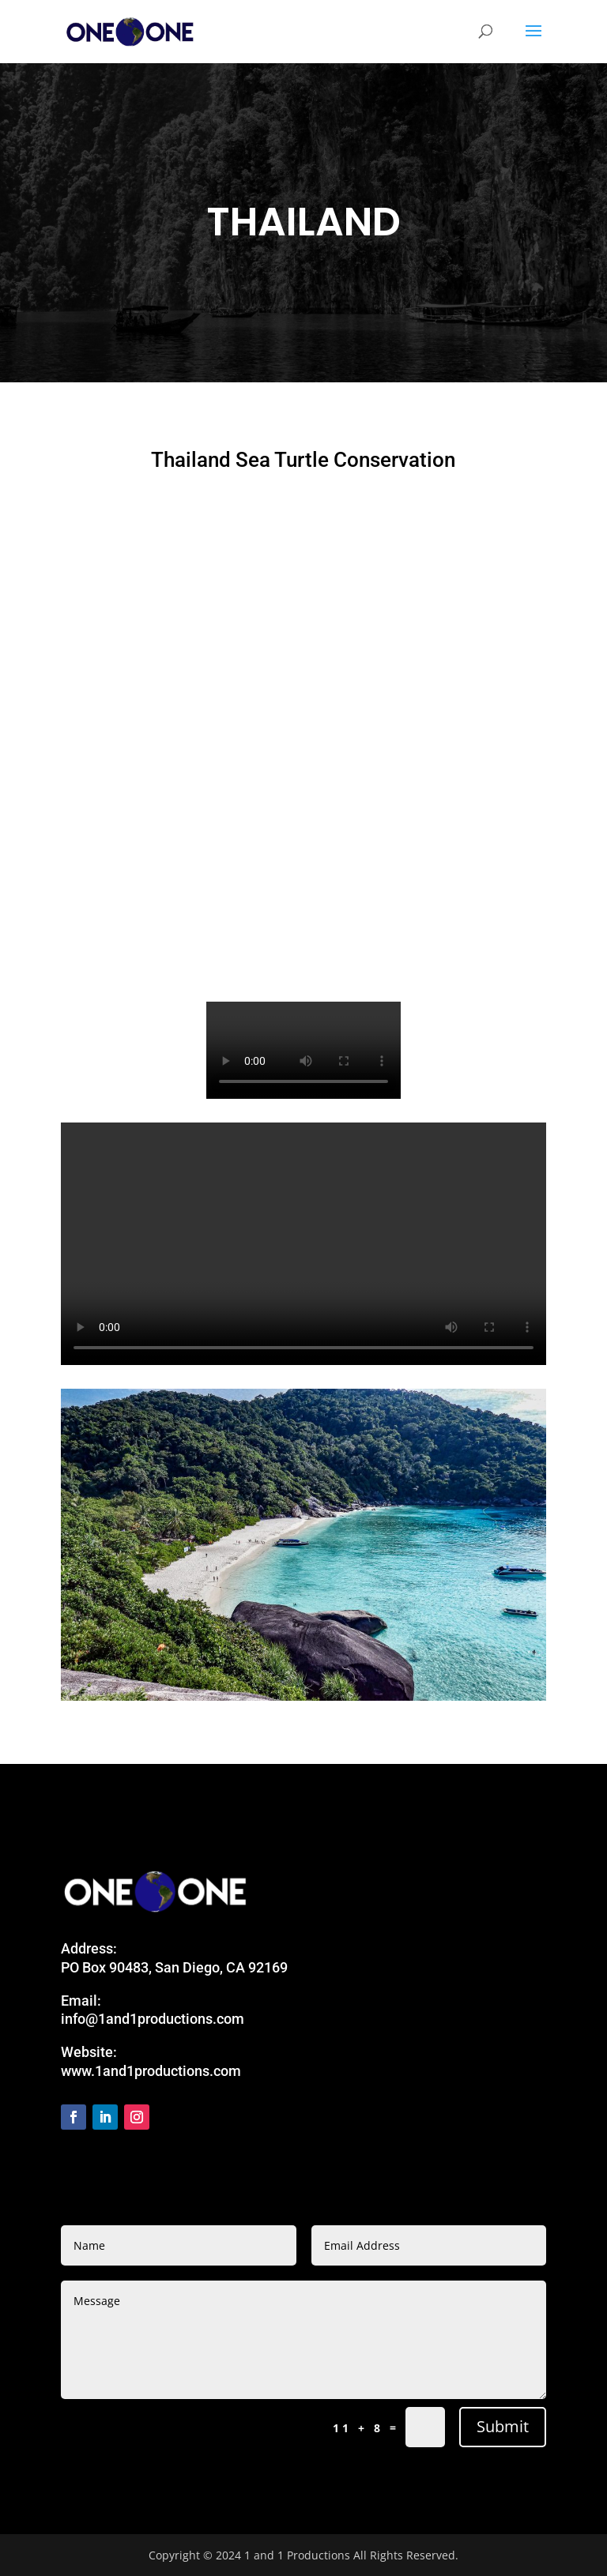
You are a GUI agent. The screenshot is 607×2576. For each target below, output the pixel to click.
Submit (503, 2426)
